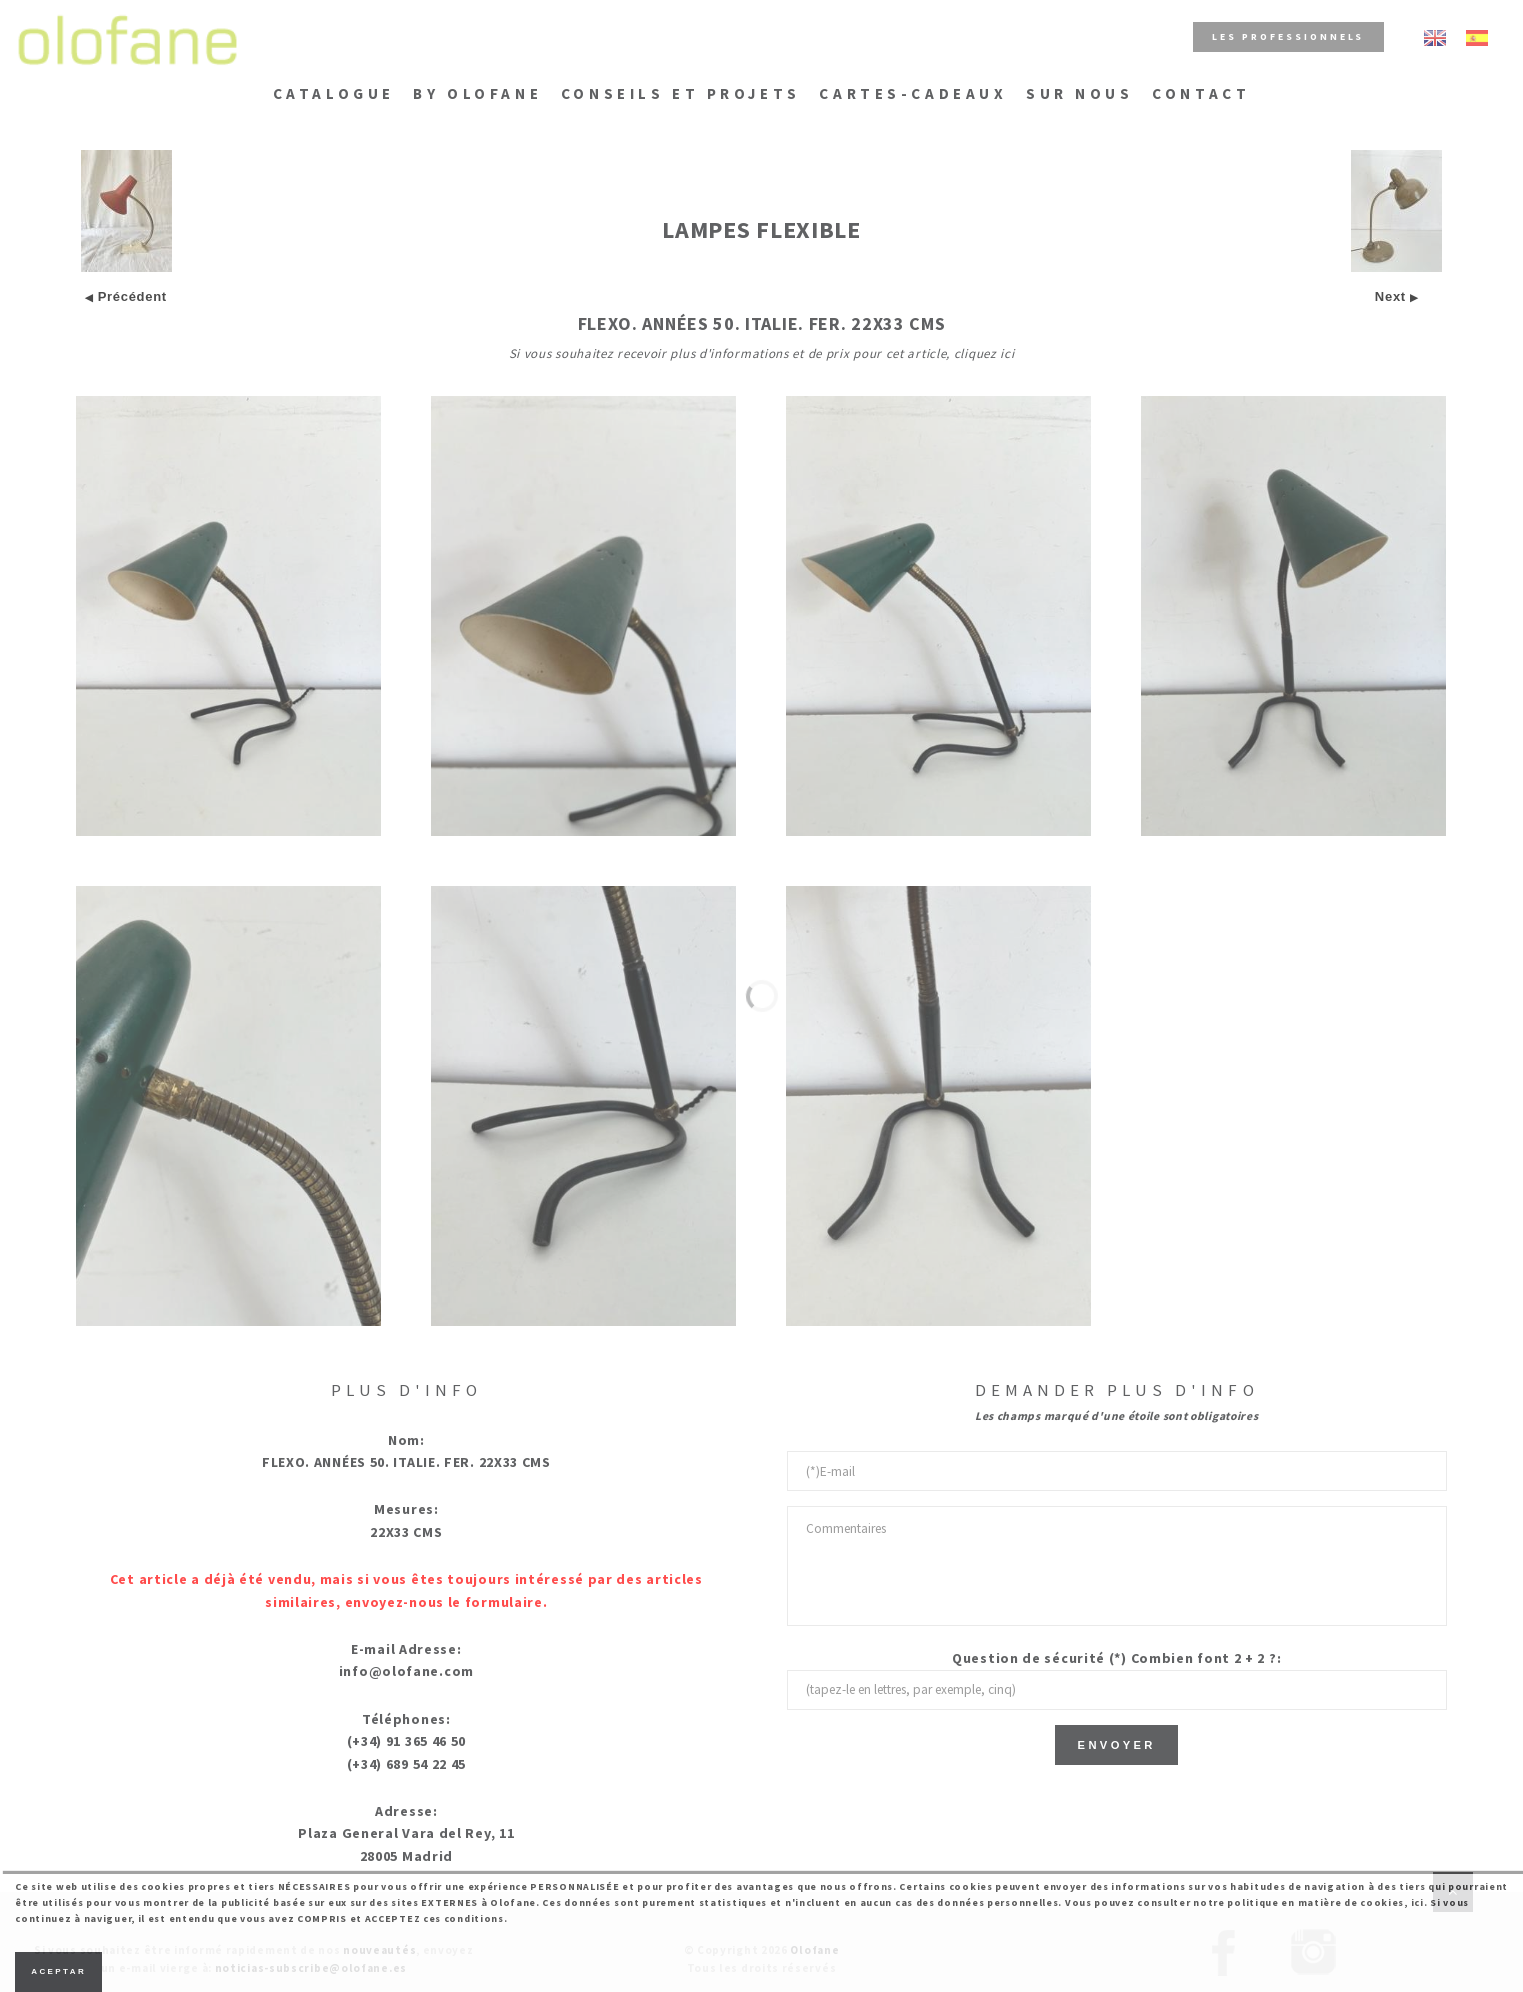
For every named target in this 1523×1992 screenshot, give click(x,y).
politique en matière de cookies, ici (1325, 1902)
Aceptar (58, 1971)
